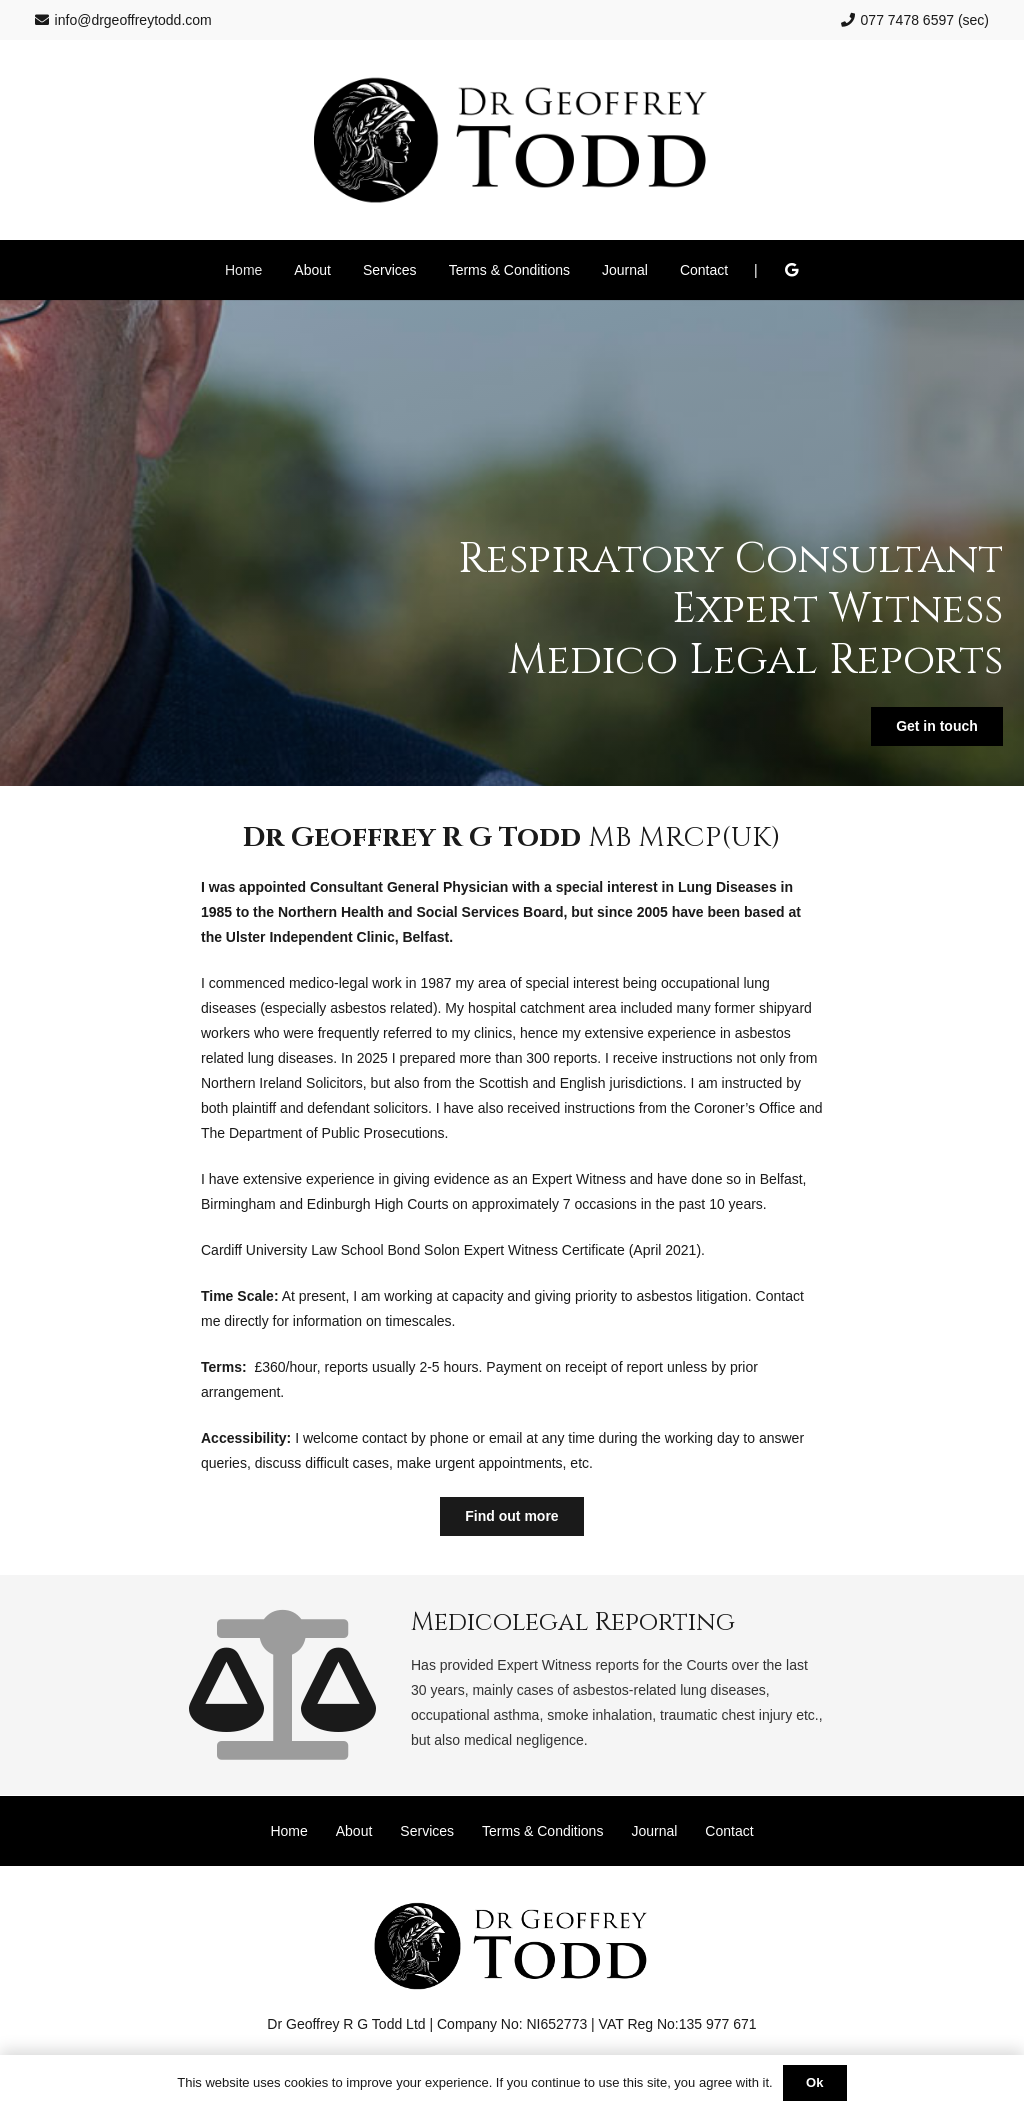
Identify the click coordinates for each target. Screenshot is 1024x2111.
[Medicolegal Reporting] (306, 1685)
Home (288, 1831)
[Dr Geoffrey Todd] (512, 140)
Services (427, 1831)
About (354, 1831)
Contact (729, 1831)
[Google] (791, 270)
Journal (654, 1831)
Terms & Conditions (542, 1831)
